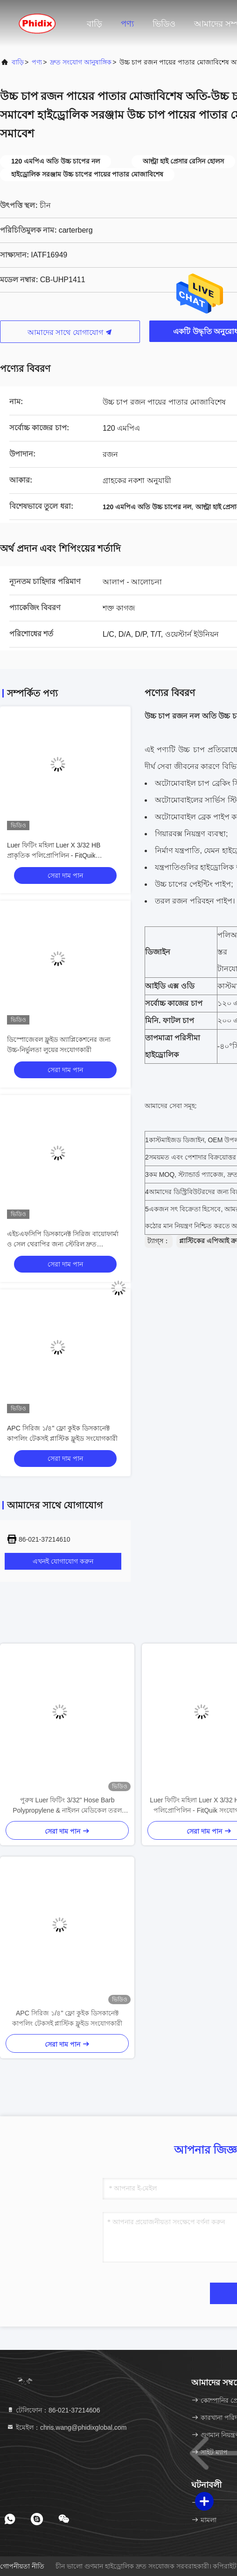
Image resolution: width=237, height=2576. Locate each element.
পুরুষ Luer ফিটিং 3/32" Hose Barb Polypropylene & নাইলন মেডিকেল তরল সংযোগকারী (67, 1805)
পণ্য (127, 23)
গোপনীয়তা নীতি (22, 2566)
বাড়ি (94, 23)
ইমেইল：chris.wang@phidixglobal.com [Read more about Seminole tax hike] (66, 2427)
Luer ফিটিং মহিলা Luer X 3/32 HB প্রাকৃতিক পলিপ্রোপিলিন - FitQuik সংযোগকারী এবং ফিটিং (53, 855)
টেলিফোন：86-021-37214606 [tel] (53, 2410)
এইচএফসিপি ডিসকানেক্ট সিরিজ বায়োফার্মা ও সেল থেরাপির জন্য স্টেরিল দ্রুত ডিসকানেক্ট (62, 1244)
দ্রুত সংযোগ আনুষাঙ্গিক (81, 62)
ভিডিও (164, 23)
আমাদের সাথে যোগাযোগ (70, 332)
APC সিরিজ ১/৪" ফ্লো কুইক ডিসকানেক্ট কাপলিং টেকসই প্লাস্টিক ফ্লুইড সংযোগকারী (67, 2018)
